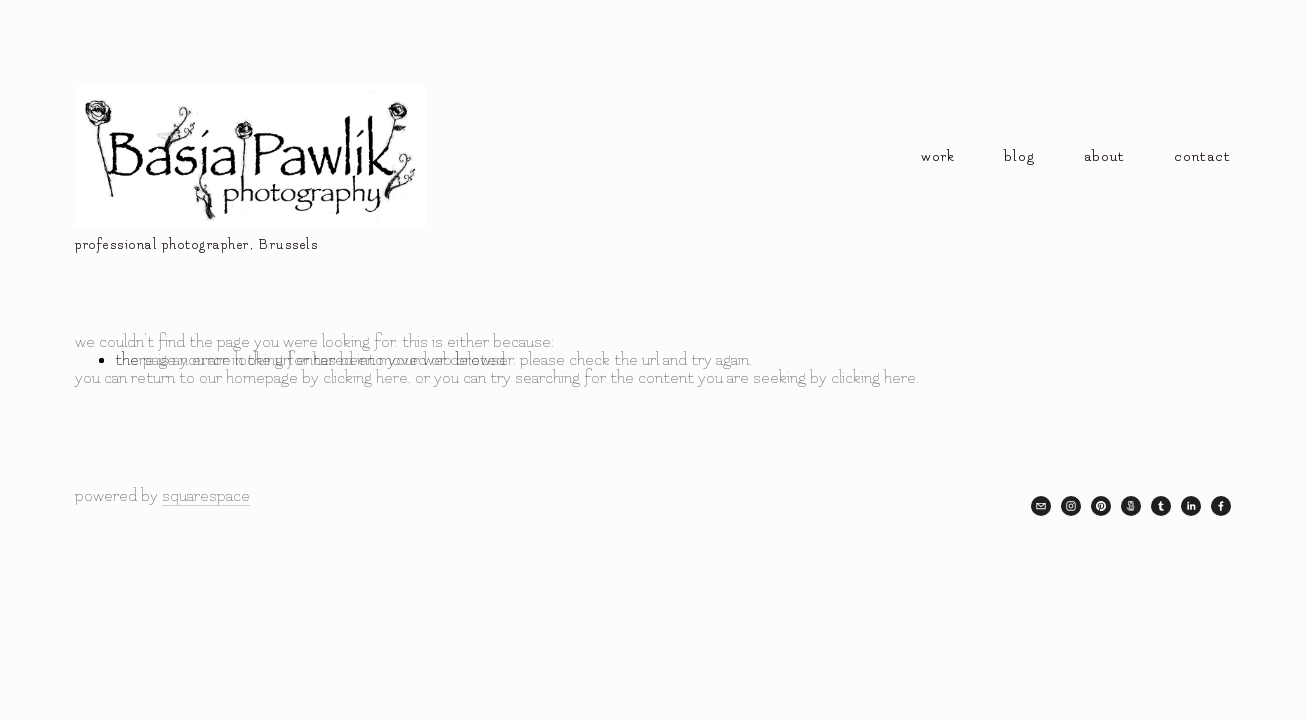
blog (1019, 156)
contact (1202, 156)
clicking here (365, 378)
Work (938, 156)
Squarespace (206, 496)
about (1104, 156)
